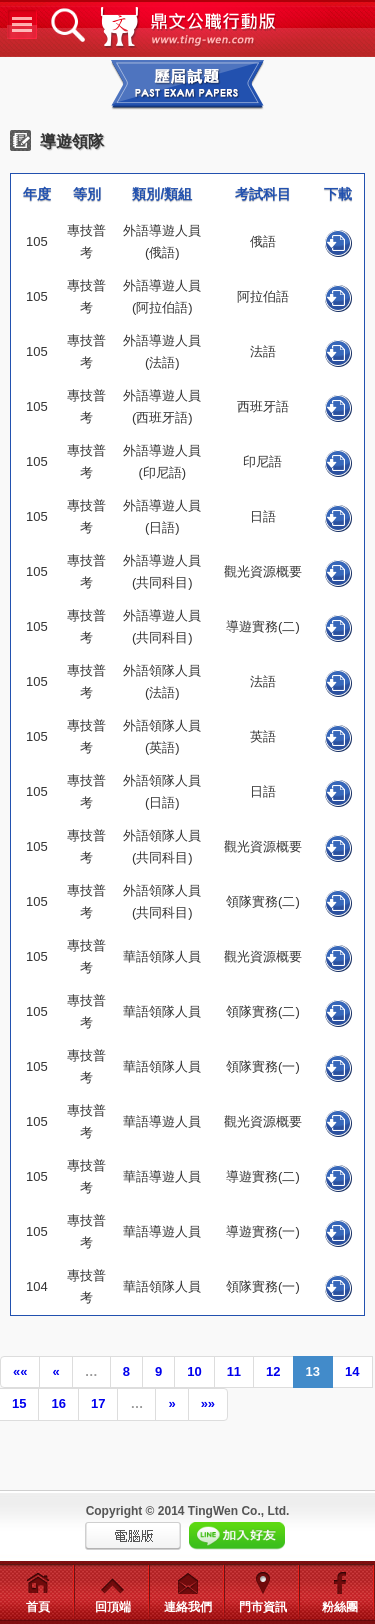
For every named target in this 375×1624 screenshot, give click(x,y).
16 (58, 1403)
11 (234, 1371)
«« (20, 1371)
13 (313, 1371)
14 (352, 1371)
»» (208, 1403)
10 (194, 1371)
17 (98, 1403)
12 (273, 1371)
